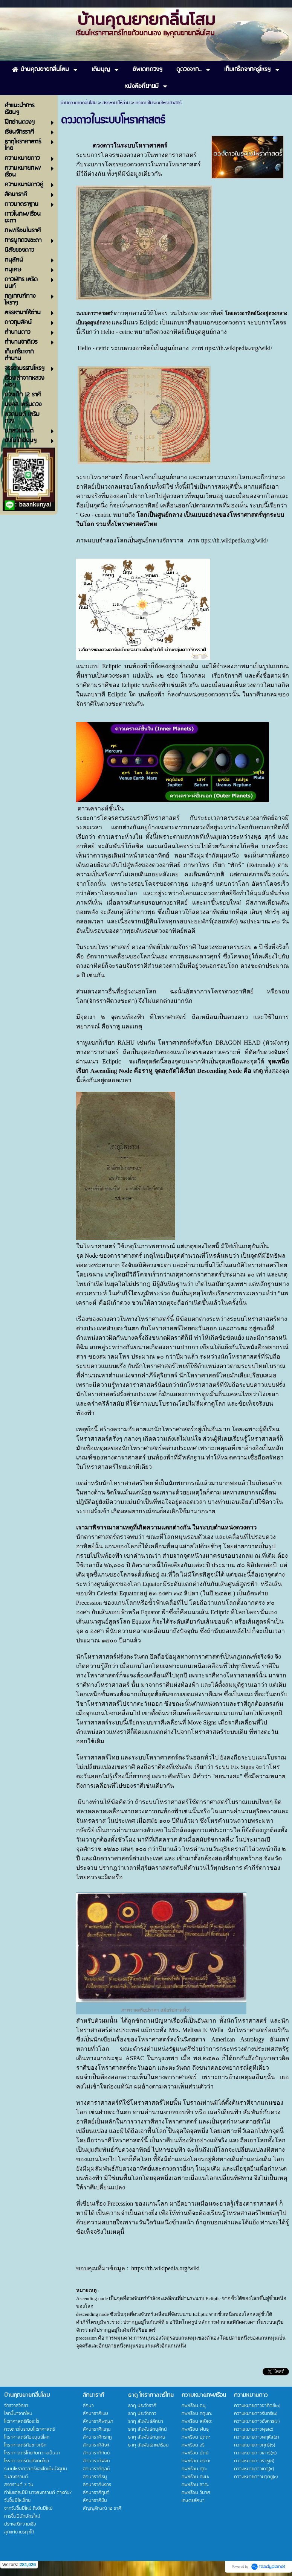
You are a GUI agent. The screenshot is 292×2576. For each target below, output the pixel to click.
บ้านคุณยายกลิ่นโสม (78, 103)
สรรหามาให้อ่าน (116, 103)
